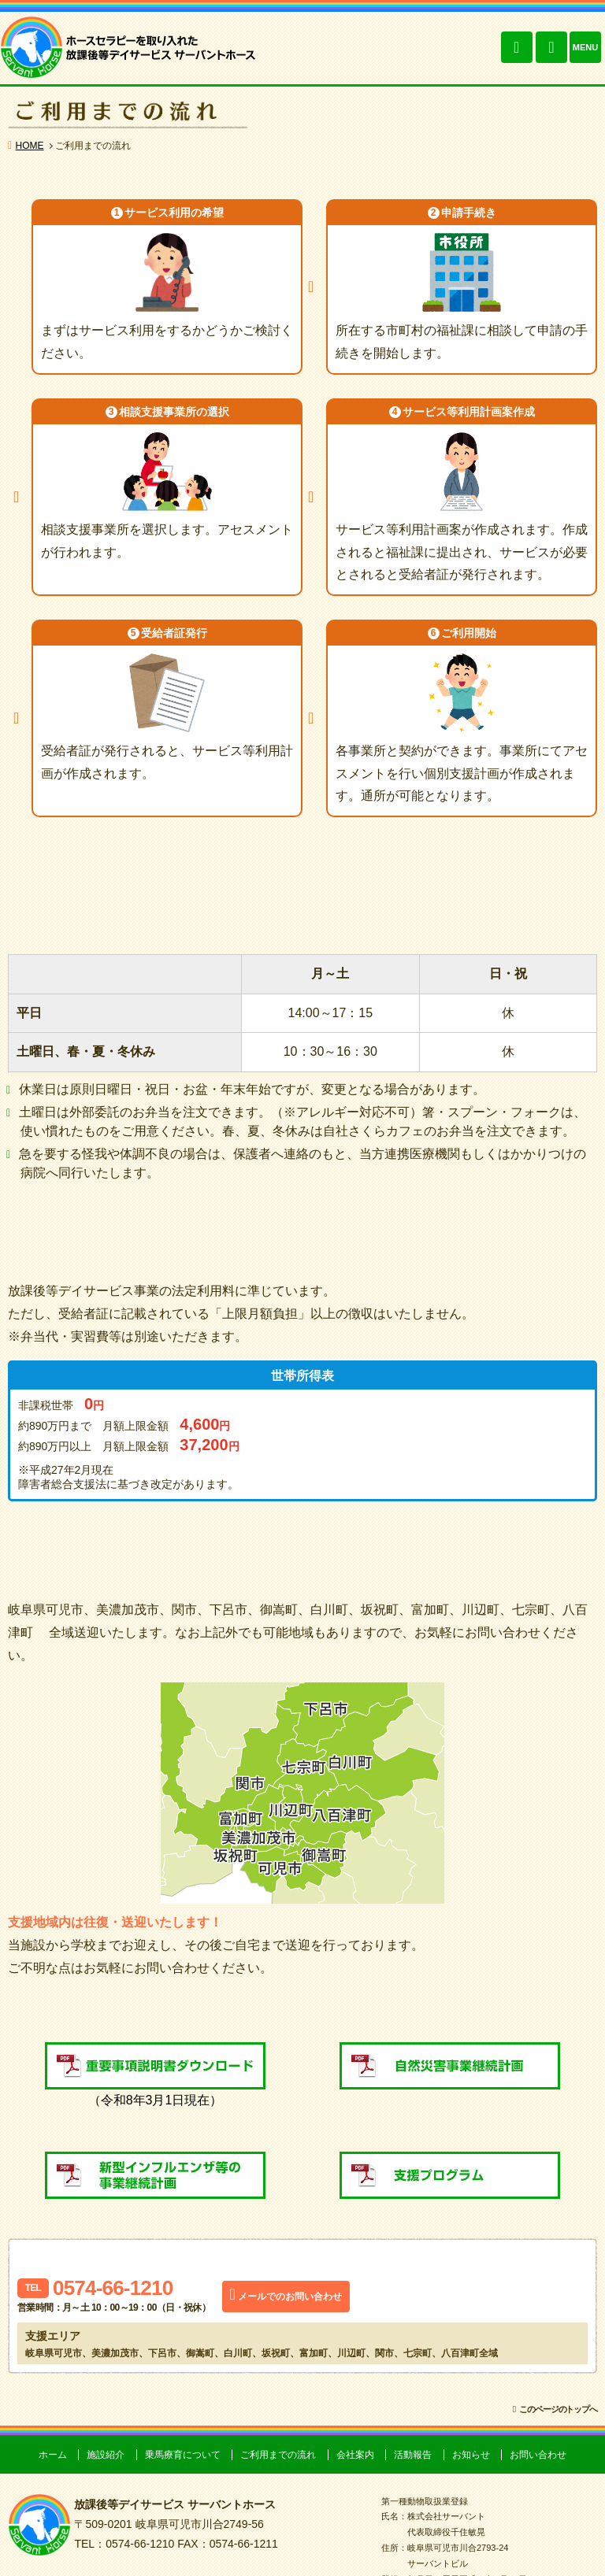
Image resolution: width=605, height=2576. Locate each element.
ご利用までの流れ (278, 2454)
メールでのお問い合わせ (290, 2296)
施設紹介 (105, 2454)
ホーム (53, 2454)
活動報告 (413, 2454)
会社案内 (355, 2454)
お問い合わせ (551, 47)
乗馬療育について (183, 2454)
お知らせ (471, 2454)
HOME (30, 145)
